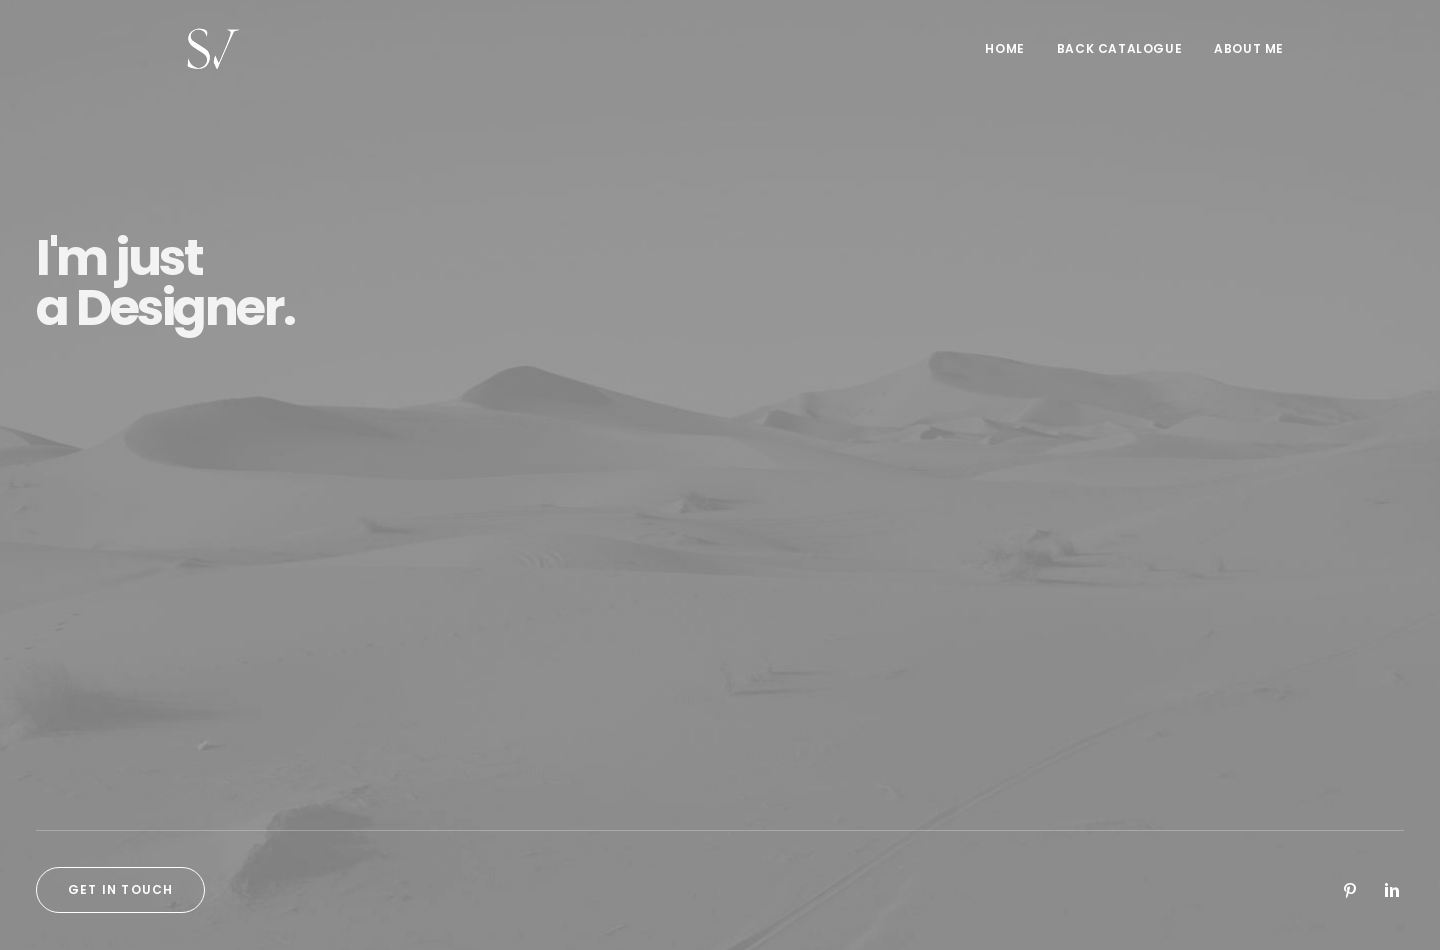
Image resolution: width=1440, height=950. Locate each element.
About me (1249, 56)
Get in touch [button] (120, 889)
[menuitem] (1011, 57)
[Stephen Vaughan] (194, 57)
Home (1004, 56)
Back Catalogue (1119, 56)
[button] (1350, 895)
